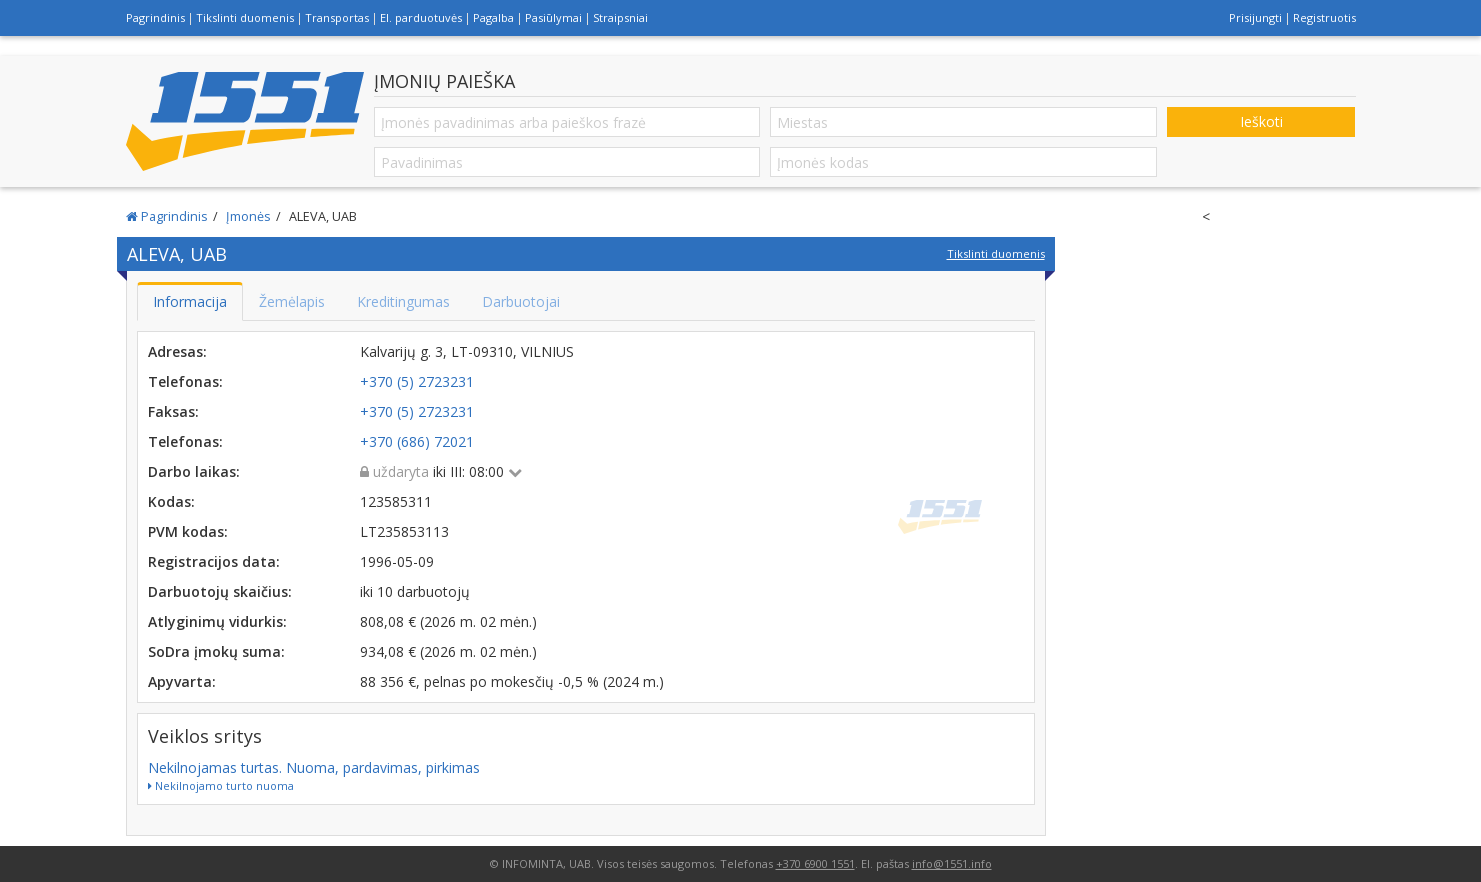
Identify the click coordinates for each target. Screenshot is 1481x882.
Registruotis (1324, 17)
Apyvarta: (182, 681)
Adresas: (177, 351)
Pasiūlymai (553, 17)
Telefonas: (185, 381)
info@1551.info (952, 863)
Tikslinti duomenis (245, 17)
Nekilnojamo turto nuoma (221, 785)
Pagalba (493, 17)
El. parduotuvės (421, 17)
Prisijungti (1255, 17)
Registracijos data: (214, 561)
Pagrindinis (155, 17)
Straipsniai (620, 17)
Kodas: (171, 501)
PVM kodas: (188, 531)
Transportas (337, 17)
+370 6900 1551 (815, 863)
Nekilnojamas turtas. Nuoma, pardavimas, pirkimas (314, 767)
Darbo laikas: (194, 471)
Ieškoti (1261, 121)
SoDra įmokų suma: (216, 651)
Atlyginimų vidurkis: (217, 621)
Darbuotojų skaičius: (220, 591)
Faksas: (173, 411)
